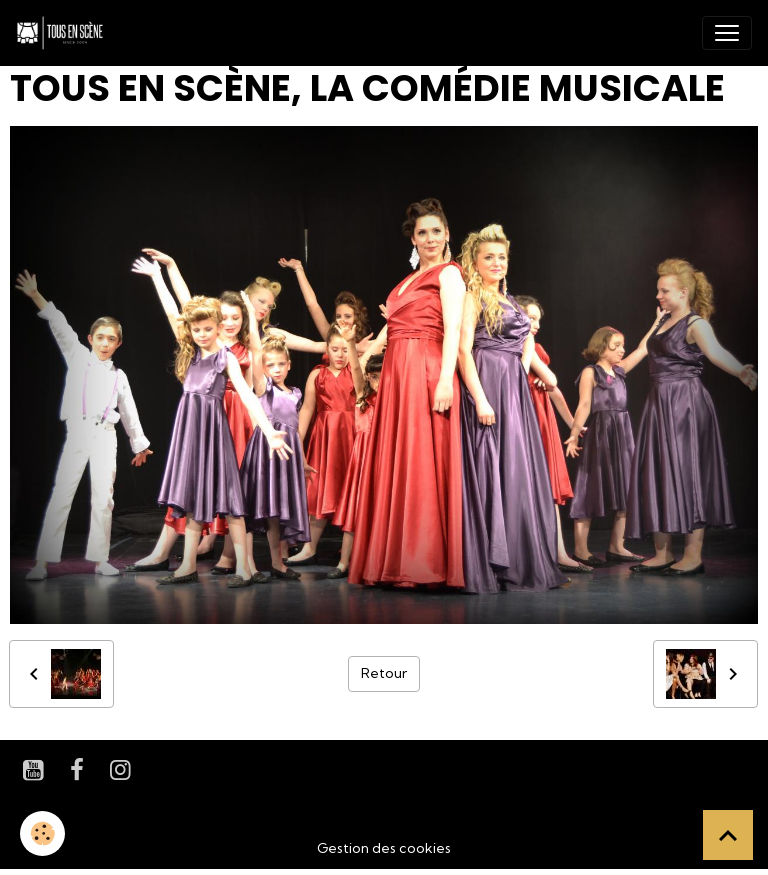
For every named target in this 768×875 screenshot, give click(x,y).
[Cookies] (42, 833)
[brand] (64, 33)
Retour (384, 673)
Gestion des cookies (384, 848)
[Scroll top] (728, 835)
